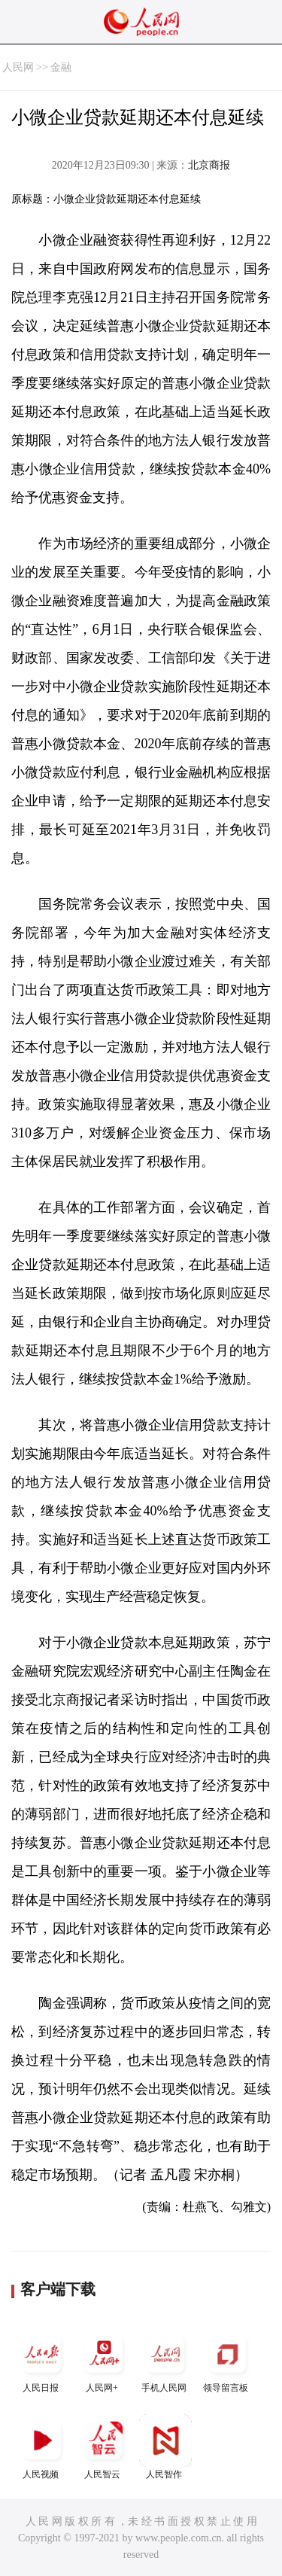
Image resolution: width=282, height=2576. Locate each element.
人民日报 (42, 2360)
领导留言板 (227, 2360)
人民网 (18, 67)
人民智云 (103, 2447)
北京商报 (209, 165)
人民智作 (165, 2447)
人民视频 (42, 2447)
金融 (60, 67)
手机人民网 (165, 2360)
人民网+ (103, 2360)
